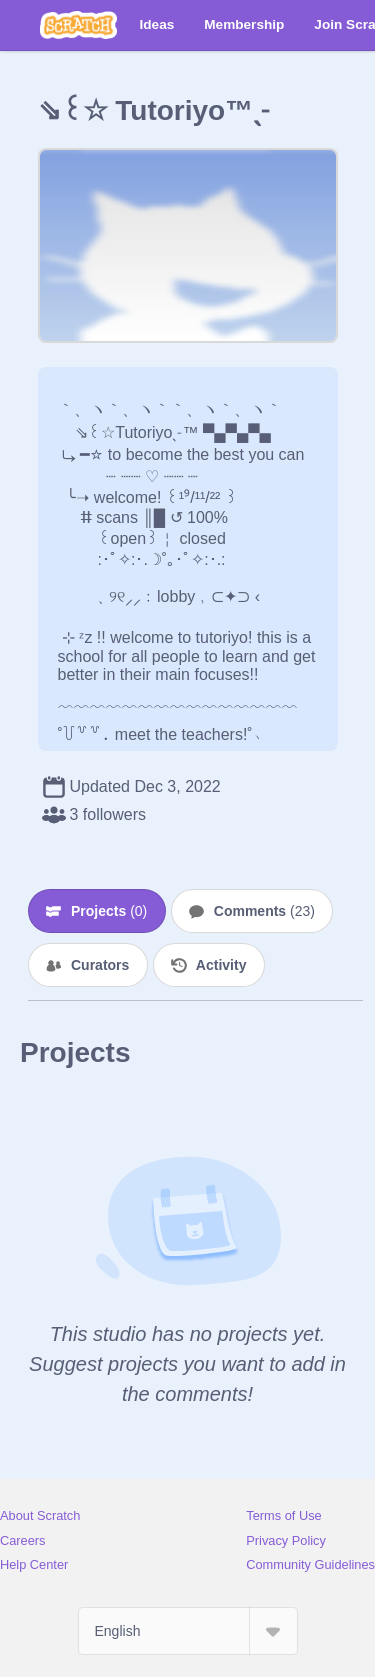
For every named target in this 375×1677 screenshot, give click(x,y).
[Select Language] (188, 1631)
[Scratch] (78, 25)
